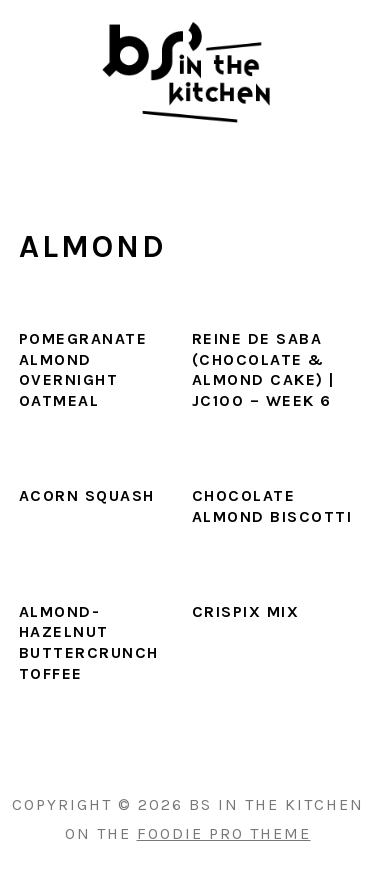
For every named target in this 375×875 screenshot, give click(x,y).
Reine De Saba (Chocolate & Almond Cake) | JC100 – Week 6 (263, 369)
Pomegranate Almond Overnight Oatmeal (83, 369)
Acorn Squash (87, 495)
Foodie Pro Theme (224, 833)
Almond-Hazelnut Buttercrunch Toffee (89, 642)
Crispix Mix (246, 611)
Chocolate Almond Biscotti (272, 506)
